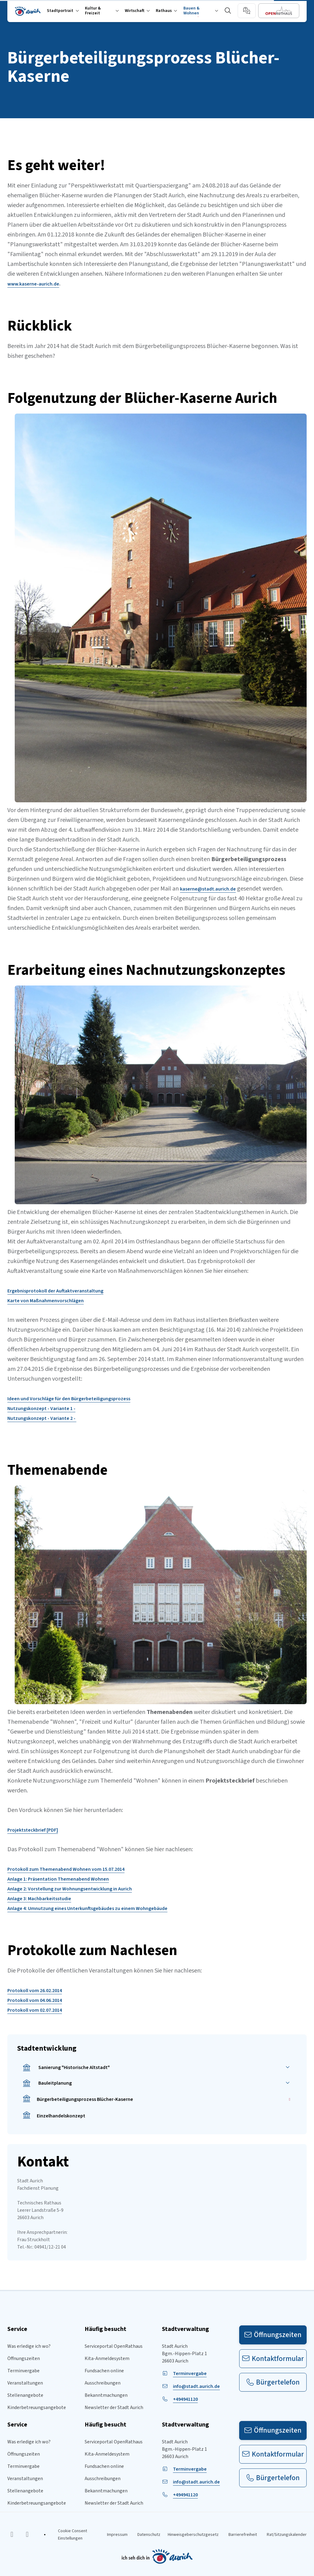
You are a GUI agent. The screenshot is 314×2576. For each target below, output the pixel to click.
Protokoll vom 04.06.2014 (34, 2000)
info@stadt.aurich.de (196, 2386)
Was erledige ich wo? (29, 2346)
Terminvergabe (23, 2370)
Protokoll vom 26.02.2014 (34, 1990)
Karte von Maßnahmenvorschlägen (45, 1300)
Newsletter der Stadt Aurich (114, 2407)
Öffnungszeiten (23, 2358)
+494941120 (185, 2399)
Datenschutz (148, 2535)
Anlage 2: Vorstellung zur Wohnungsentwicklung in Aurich (69, 1889)
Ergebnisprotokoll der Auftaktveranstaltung (55, 1291)
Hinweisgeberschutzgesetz (193, 2535)
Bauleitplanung (47, 2083)
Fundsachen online (104, 2370)
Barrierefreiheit (242, 2535)
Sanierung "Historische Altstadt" (66, 2067)
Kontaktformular (273, 2359)
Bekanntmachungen (106, 2395)
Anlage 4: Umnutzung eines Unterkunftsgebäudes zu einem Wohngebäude (87, 1908)
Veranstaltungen (25, 2383)
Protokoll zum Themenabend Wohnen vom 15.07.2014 (65, 1869)
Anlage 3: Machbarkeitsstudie (39, 1898)
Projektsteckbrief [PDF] (32, 1830)
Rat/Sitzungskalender (287, 2535)
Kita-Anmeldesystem (107, 2358)
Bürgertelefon (273, 2382)
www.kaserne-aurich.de (33, 284)
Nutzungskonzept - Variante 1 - (41, 1408)
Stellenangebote (25, 2395)
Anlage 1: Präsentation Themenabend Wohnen (58, 1879)
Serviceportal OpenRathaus (114, 2346)
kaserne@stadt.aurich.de (208, 889)
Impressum (117, 2535)
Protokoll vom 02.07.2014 (34, 2010)
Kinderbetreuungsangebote (36, 2407)
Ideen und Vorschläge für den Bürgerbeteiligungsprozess (68, 1398)
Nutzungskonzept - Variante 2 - (41, 1418)
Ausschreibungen (103, 2383)
